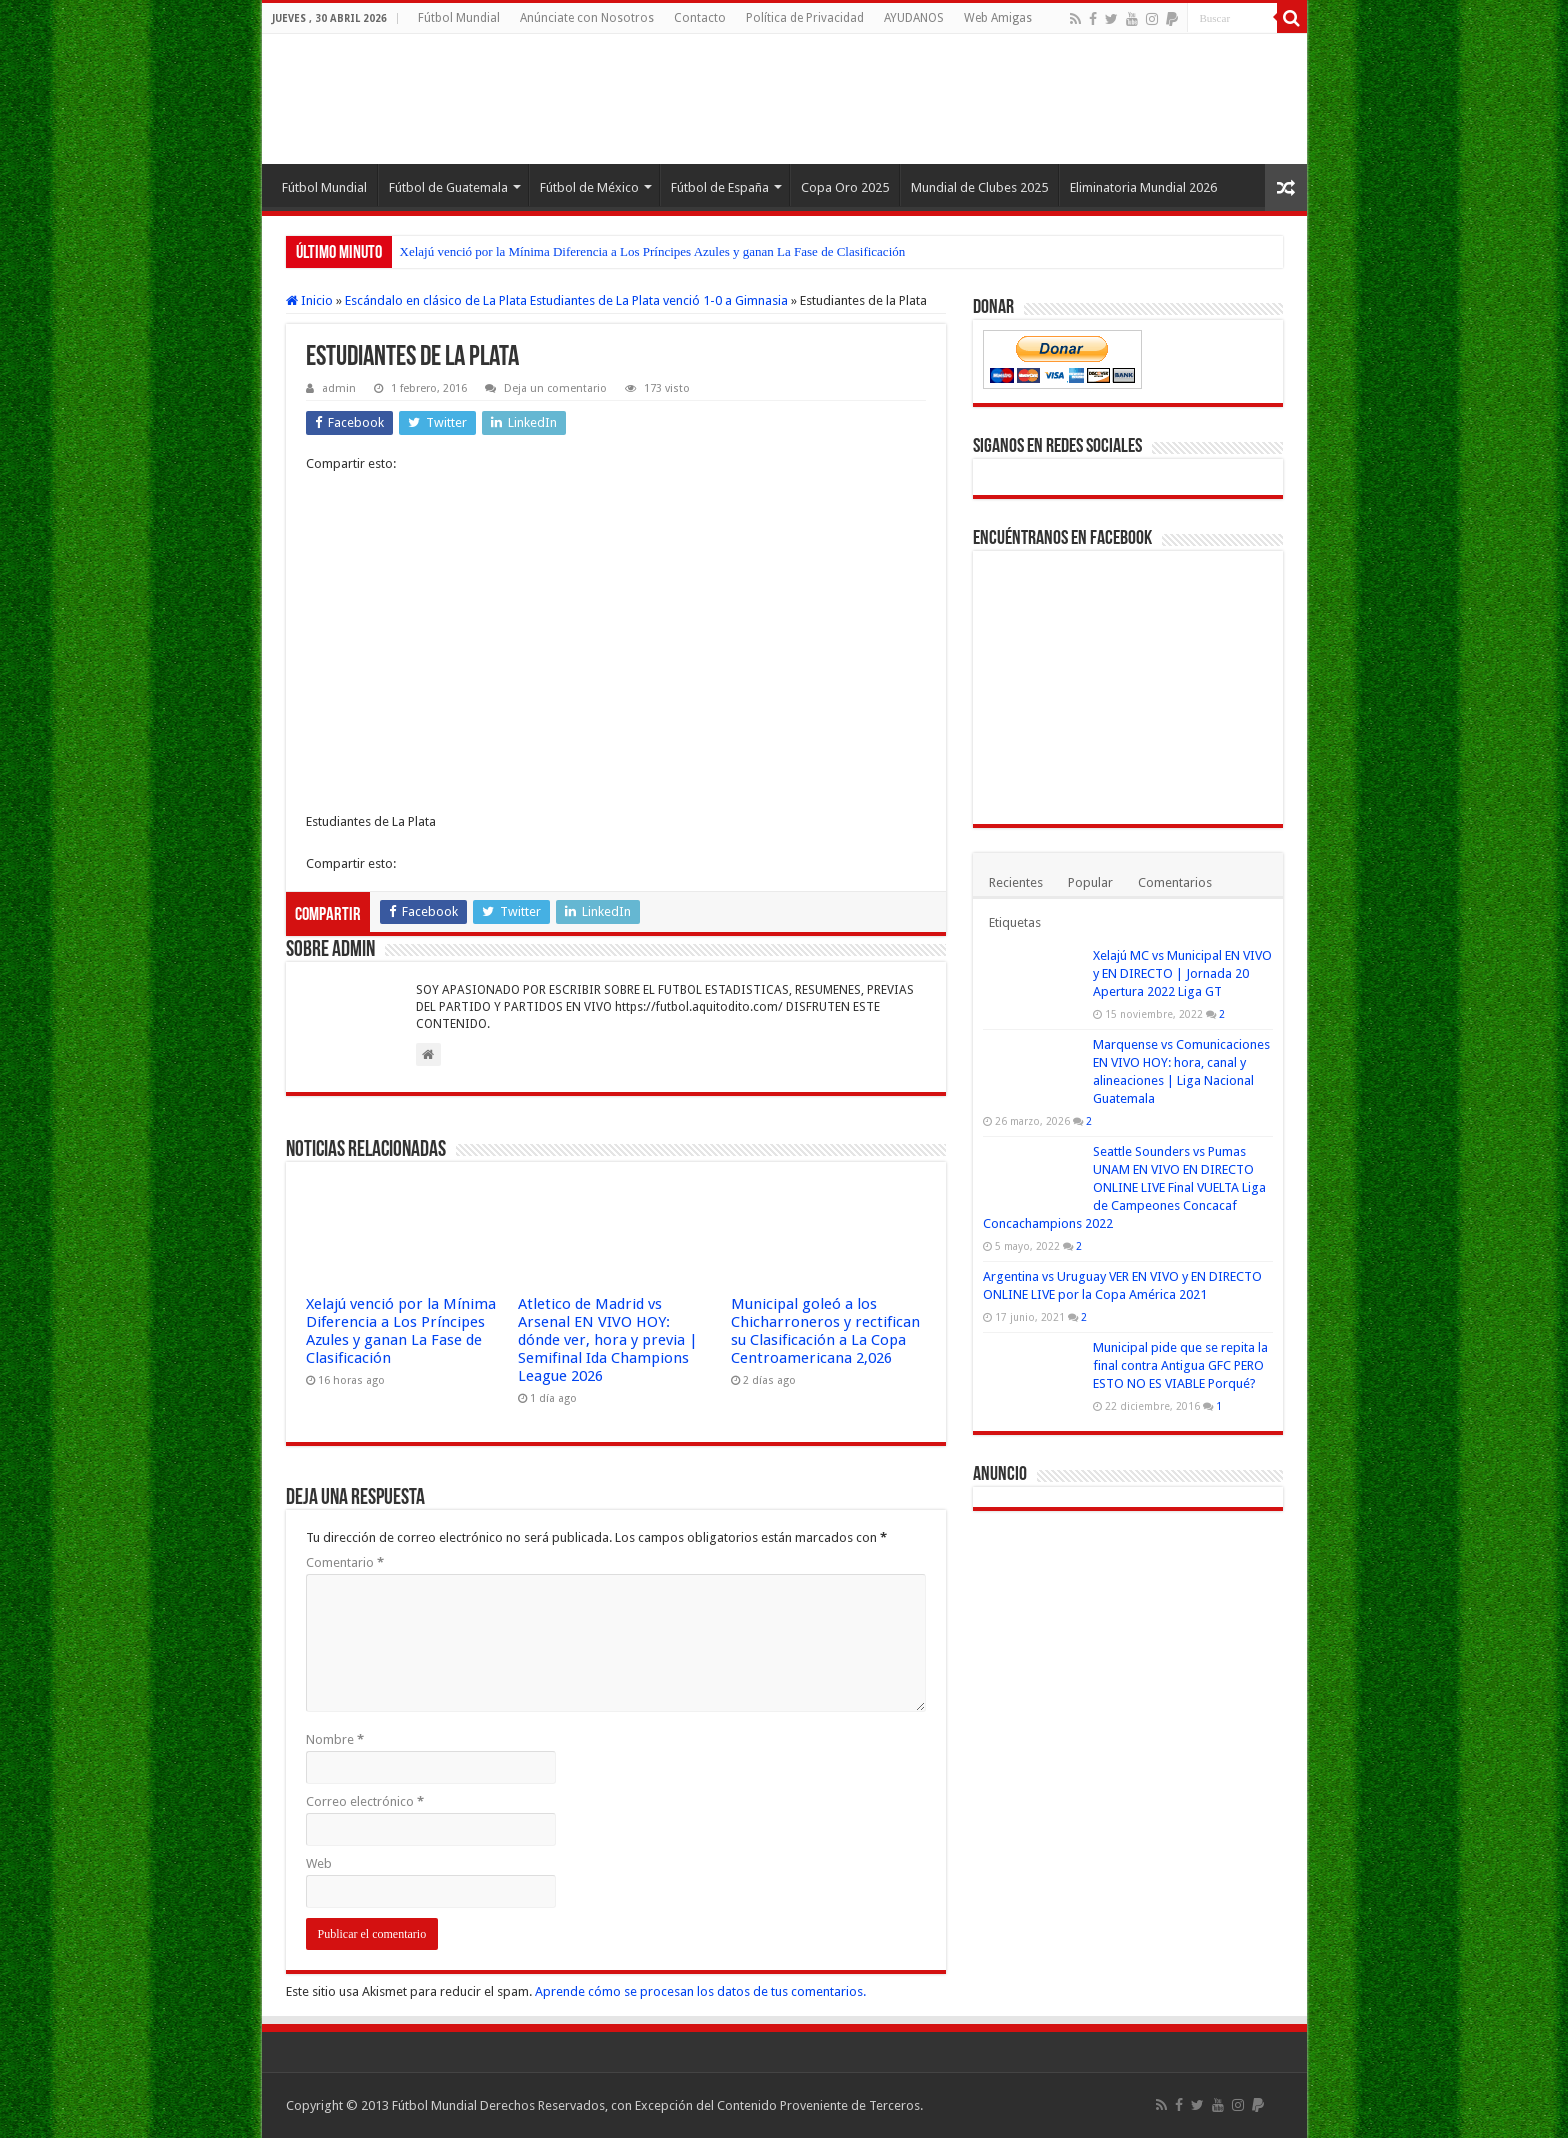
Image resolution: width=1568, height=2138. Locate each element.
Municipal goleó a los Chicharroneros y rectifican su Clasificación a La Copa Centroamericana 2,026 (825, 1331)
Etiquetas (1015, 922)
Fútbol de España (720, 187)
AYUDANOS (914, 18)
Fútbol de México (589, 187)
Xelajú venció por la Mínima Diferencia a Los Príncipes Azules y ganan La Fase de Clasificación (653, 251)
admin (339, 388)
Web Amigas (998, 18)
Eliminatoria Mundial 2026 (1143, 187)
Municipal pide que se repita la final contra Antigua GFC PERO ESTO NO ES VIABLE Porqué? (1180, 1365)
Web (319, 1863)
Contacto (700, 18)
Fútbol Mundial (459, 18)
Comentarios (1175, 882)
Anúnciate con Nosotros (587, 18)
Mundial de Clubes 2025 (979, 187)
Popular (1090, 882)
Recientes (1016, 882)
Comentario (345, 1562)
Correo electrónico (365, 1801)
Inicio (309, 300)
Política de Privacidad (805, 18)
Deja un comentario (555, 388)
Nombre (335, 1739)
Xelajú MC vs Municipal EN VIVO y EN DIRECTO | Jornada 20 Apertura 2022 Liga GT (1182, 973)
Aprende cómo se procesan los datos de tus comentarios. (700, 1991)
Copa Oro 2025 (845, 187)
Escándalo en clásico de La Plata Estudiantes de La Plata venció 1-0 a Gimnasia (566, 300)
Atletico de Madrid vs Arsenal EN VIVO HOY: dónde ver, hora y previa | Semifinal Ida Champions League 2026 (608, 1340)
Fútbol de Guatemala (448, 187)
